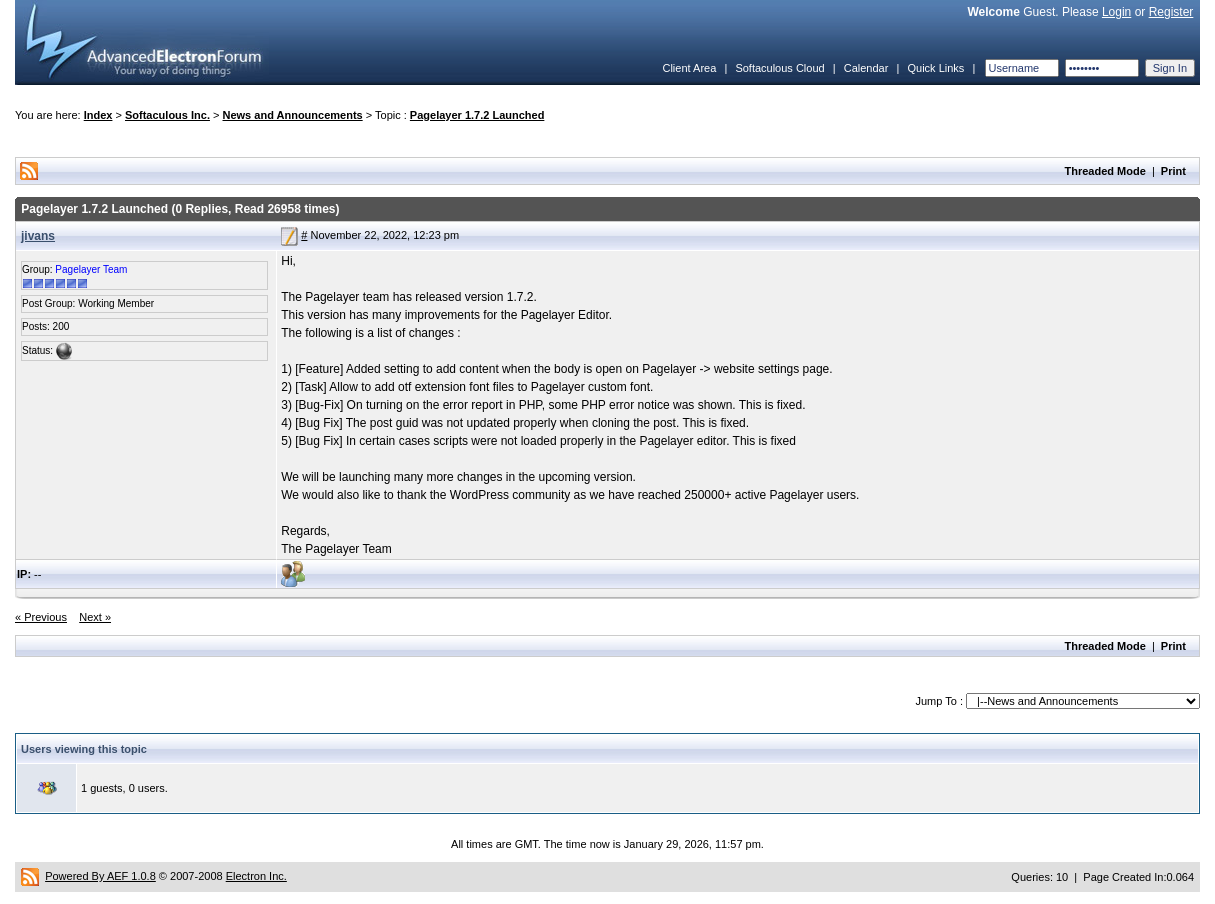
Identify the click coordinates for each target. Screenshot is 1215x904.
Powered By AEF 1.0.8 (100, 876)
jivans (38, 236)
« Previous (41, 617)
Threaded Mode (1105, 171)
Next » (95, 617)
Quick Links (935, 68)
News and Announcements (293, 115)
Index (98, 115)
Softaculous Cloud (779, 68)
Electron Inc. (256, 876)
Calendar (866, 68)
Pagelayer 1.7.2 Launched (477, 115)
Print (1173, 171)
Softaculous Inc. (167, 115)
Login (1116, 12)
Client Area (689, 68)
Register (1171, 12)
